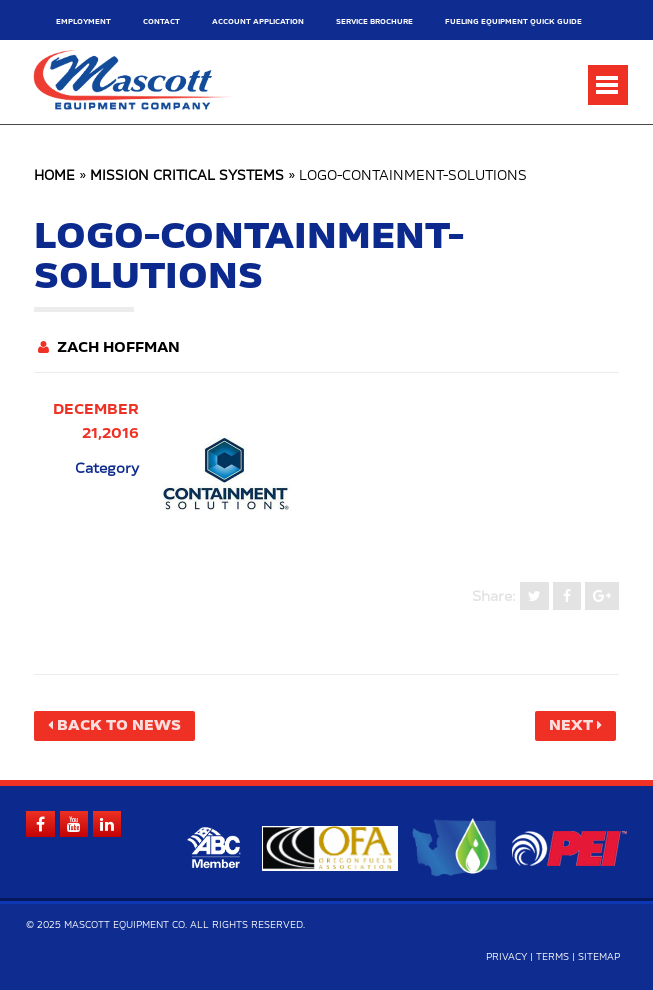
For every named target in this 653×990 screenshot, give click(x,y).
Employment (83, 21)
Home (54, 176)
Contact (161, 21)
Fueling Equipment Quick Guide (513, 21)
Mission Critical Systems (187, 176)
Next (571, 726)
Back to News (119, 726)
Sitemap (599, 957)
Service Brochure (374, 21)
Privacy (506, 957)
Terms (552, 957)
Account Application (258, 21)
